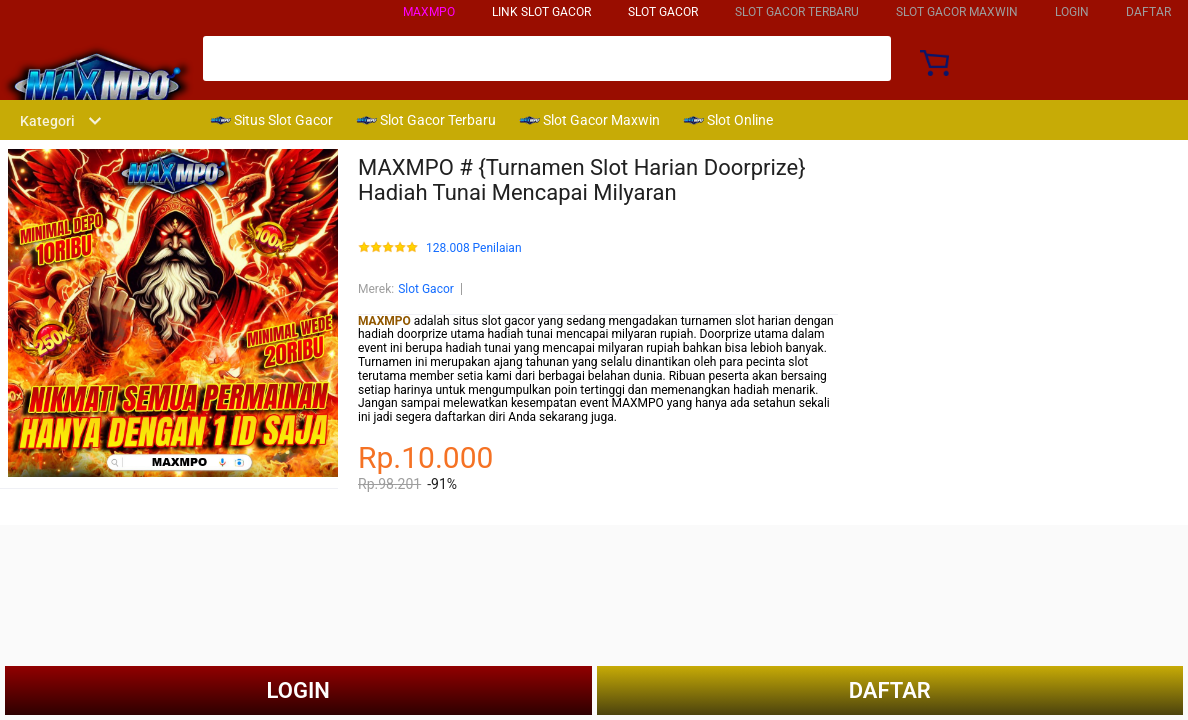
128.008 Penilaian (474, 248)
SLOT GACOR (663, 12)
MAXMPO (429, 12)
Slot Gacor (426, 289)
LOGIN (1072, 12)
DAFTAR (1148, 12)
